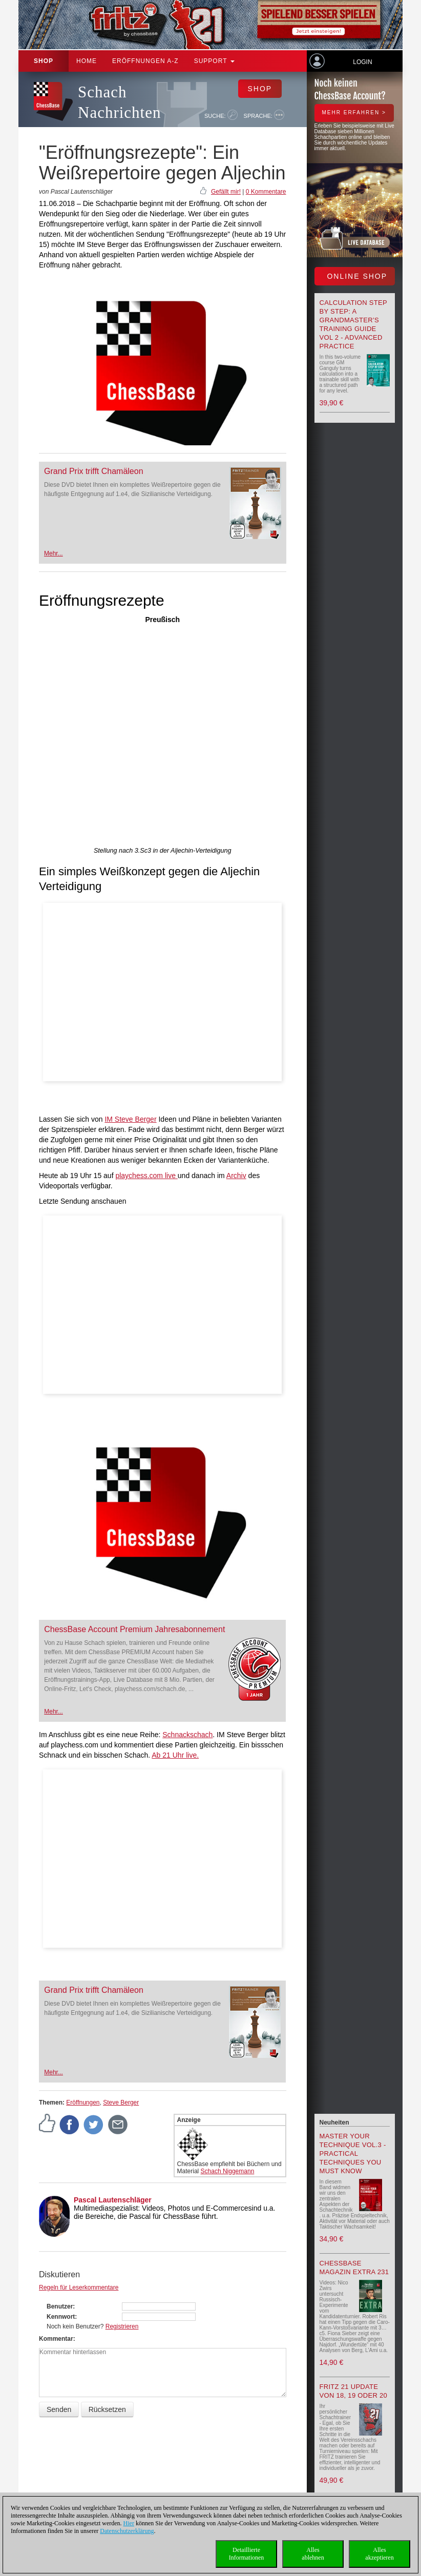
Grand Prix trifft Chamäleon (93, 471)
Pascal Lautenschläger (113, 2200)
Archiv (236, 1175)
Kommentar (56, 2338)
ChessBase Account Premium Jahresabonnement (134, 1629)
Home (86, 61)
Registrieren (122, 2326)
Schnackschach (187, 1734)
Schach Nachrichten (119, 102)
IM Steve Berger (130, 1119)
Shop (43, 61)
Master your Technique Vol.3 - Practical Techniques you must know (353, 2153)
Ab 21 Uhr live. (175, 1755)
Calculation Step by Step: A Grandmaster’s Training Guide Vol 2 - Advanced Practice (353, 324)
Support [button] (214, 61)
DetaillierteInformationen (246, 2553)
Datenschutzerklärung (127, 2530)
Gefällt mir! (226, 191)
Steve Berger (121, 2102)
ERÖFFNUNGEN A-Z (145, 61)
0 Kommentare (266, 191)
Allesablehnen (313, 2553)
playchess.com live (146, 1175)
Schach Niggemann (228, 2171)
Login (362, 62)
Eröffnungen (82, 2102)
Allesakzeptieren (379, 2553)
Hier (128, 2523)
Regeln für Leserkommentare (78, 2287)
